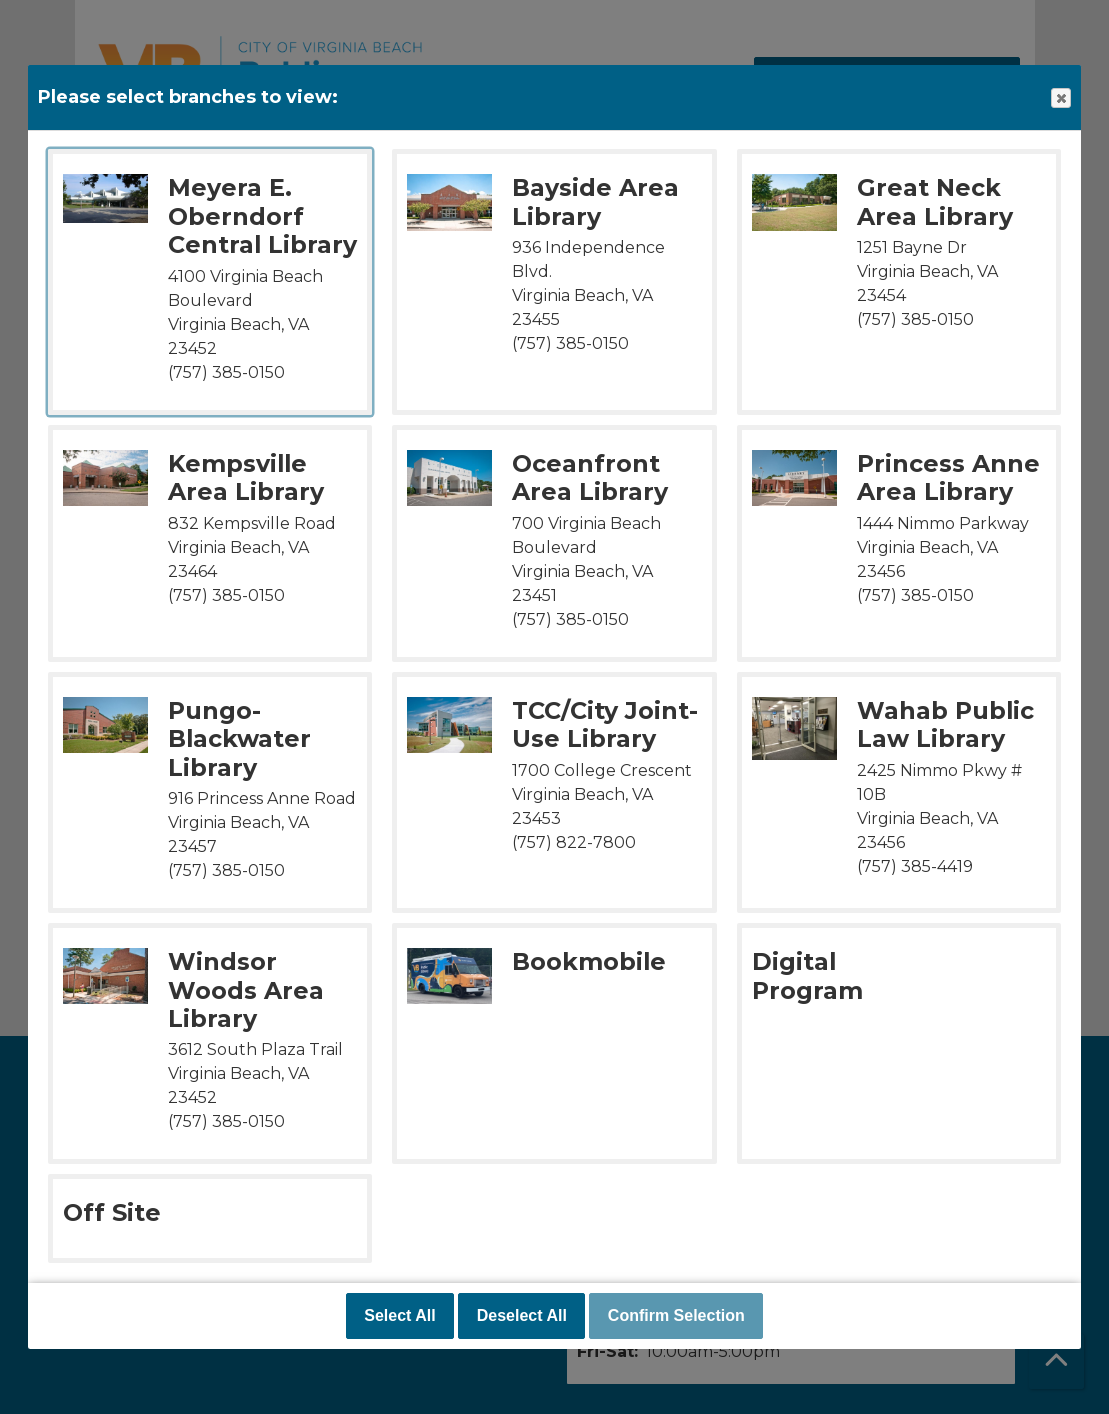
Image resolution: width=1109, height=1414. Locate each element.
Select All (399, 1315)
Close (1060, 98)
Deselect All (522, 1315)
